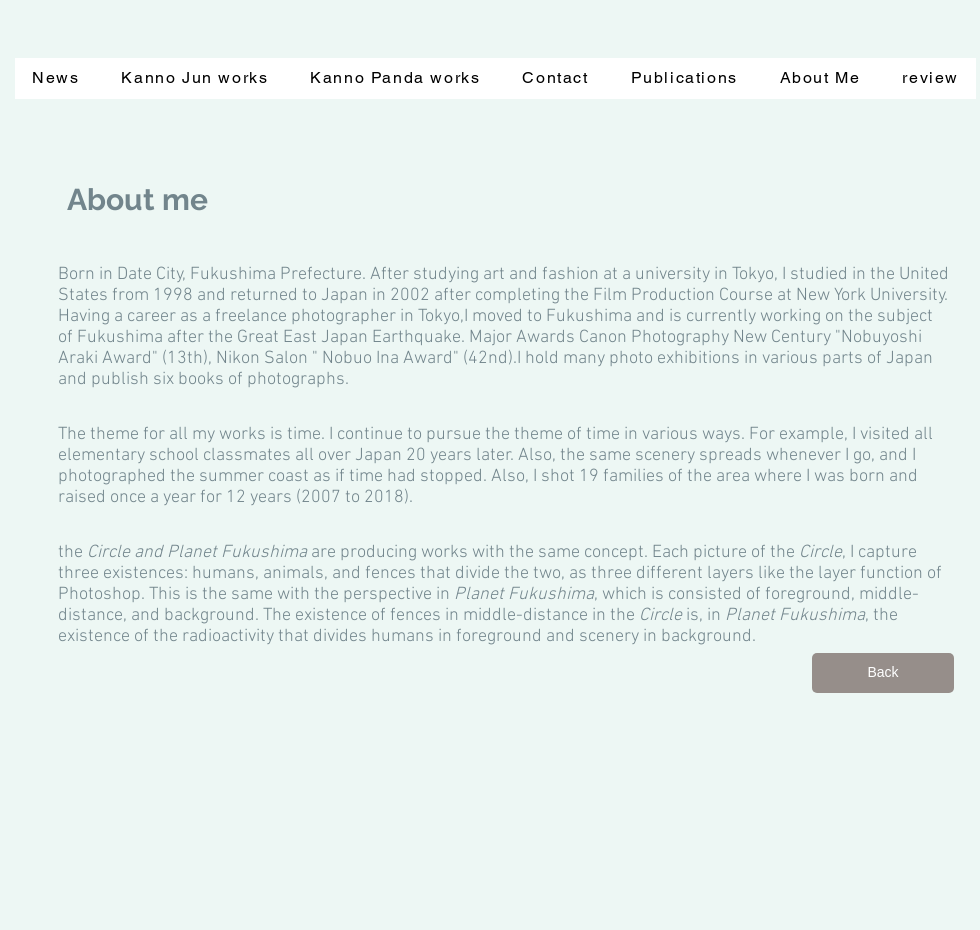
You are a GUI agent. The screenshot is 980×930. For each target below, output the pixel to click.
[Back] (883, 673)
